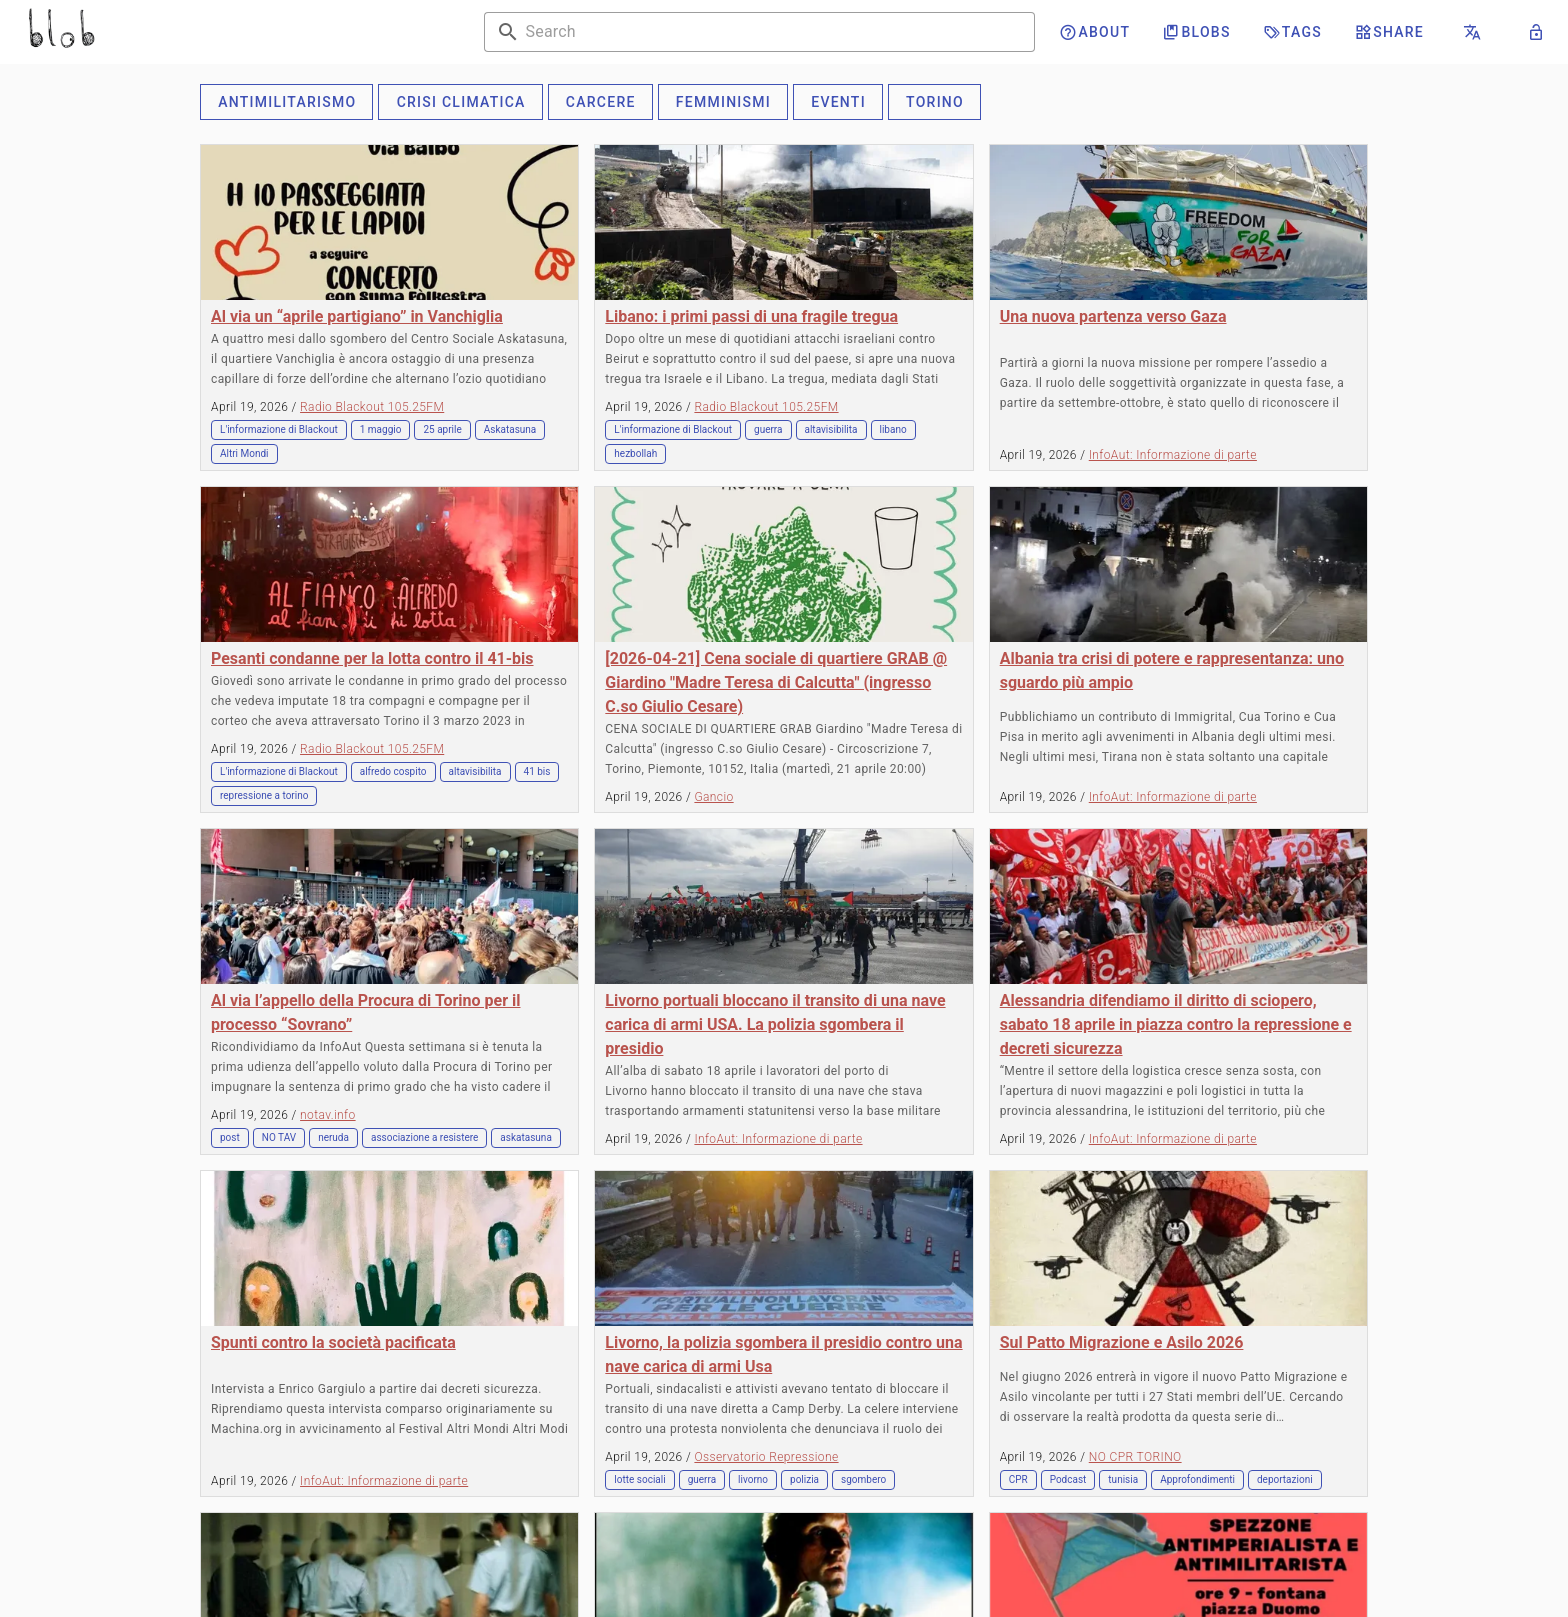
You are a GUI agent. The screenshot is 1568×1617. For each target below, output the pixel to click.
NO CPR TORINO (1135, 1457)
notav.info (328, 1115)
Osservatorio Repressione (766, 1457)
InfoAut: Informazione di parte (1173, 455)
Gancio (713, 797)
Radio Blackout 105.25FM (372, 407)
